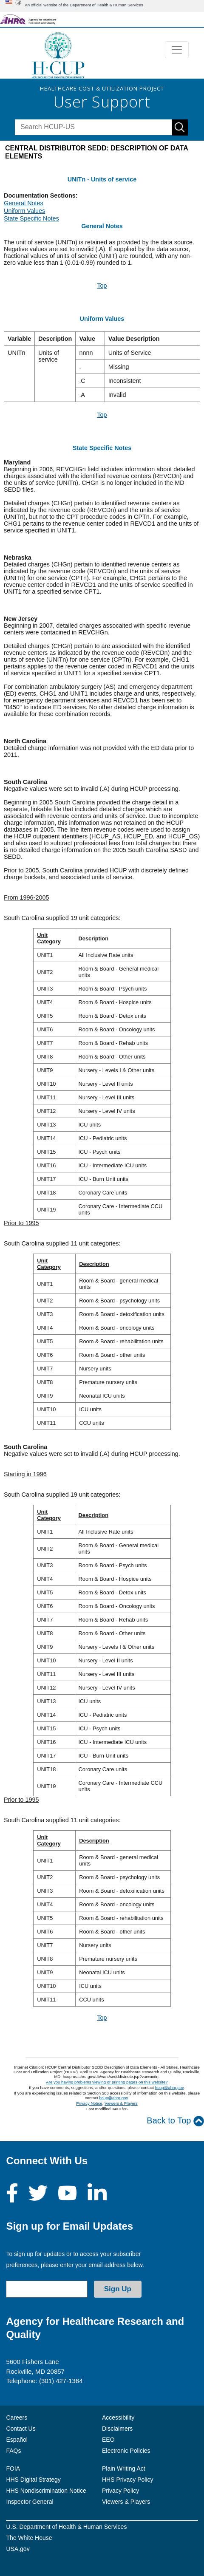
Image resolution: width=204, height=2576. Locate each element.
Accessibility (118, 2417)
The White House (29, 2537)
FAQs (13, 2450)
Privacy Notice (89, 2103)
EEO (108, 2439)
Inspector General (29, 2501)
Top (102, 285)
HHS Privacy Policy (127, 2479)
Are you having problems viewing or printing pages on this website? (106, 2082)
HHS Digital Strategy (33, 2479)
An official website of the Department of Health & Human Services (84, 5)
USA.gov (17, 2548)
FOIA (13, 2468)
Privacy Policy (120, 2490)
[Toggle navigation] (177, 49)
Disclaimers (117, 2428)
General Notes (23, 203)
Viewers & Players (121, 2103)
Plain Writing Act (123, 2468)
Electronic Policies (126, 2450)
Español (17, 2439)
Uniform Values (24, 210)
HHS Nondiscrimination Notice (46, 2490)
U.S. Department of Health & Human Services (66, 2526)
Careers (16, 2417)
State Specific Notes (31, 218)
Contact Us (20, 2428)
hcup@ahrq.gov (169, 2087)
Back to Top (175, 2121)
